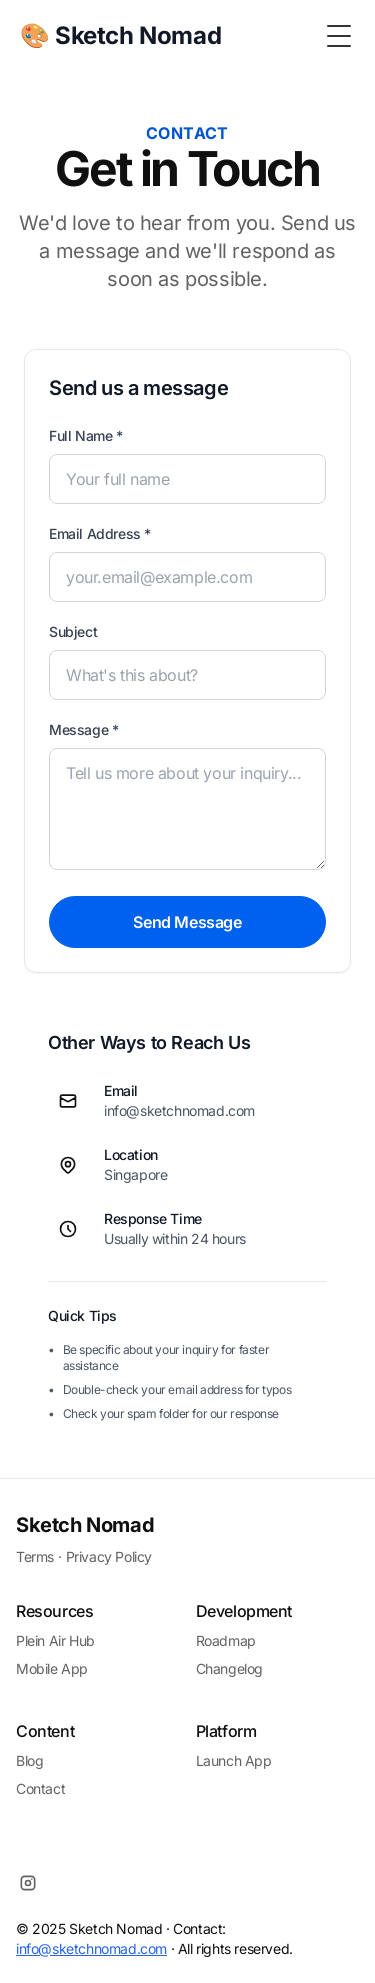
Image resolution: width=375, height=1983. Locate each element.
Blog (29, 1760)
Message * (83, 729)
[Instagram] (28, 1883)
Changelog (229, 1668)
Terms (35, 1556)
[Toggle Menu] (339, 36)
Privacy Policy (109, 1556)
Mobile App (52, 1668)
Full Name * (86, 435)
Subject (73, 631)
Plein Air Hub (55, 1640)
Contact (40, 1788)
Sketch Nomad (85, 1525)
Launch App (234, 1760)
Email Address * (100, 533)
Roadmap (226, 1640)
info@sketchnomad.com (91, 1948)
